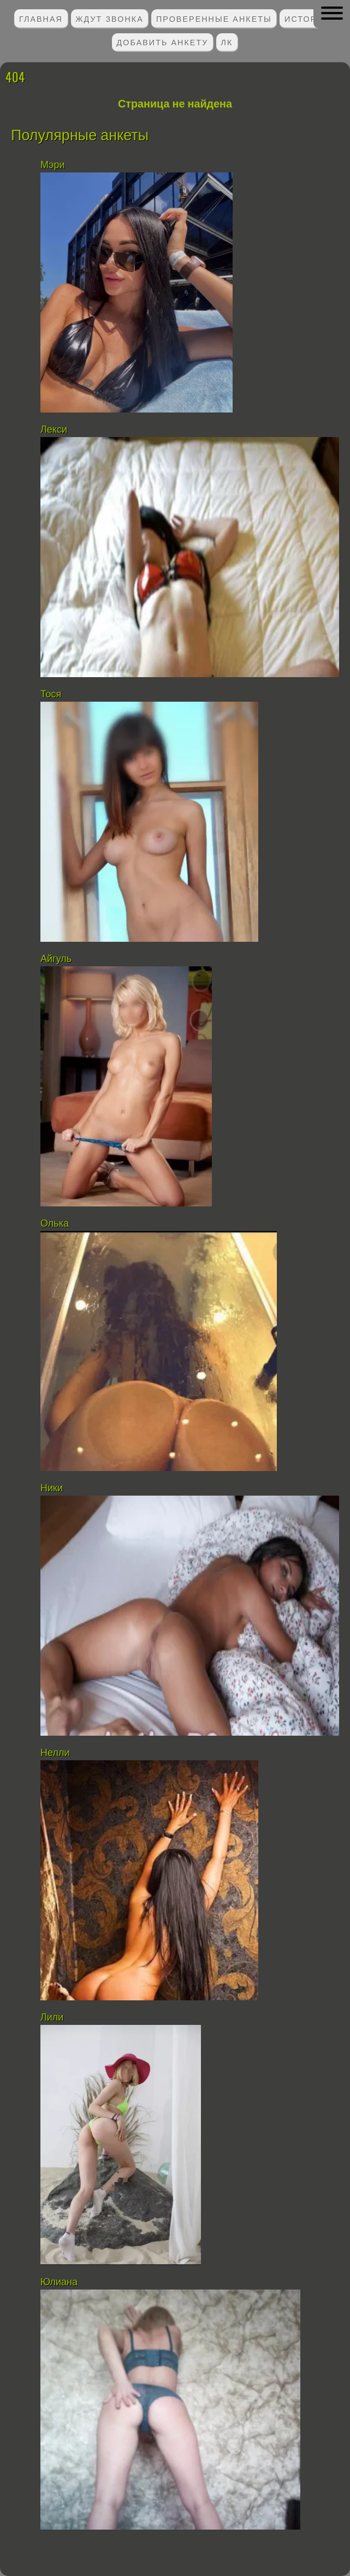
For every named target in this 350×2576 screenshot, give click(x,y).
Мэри (52, 164)
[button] (331, 13)
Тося (50, 694)
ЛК (227, 41)
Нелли (54, 1752)
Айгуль (56, 958)
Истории (307, 18)
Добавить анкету (163, 41)
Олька (54, 1223)
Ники (51, 1488)
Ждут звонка (109, 18)
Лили (51, 2017)
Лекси (53, 429)
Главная (41, 18)
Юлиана (59, 2281)
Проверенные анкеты (214, 18)
